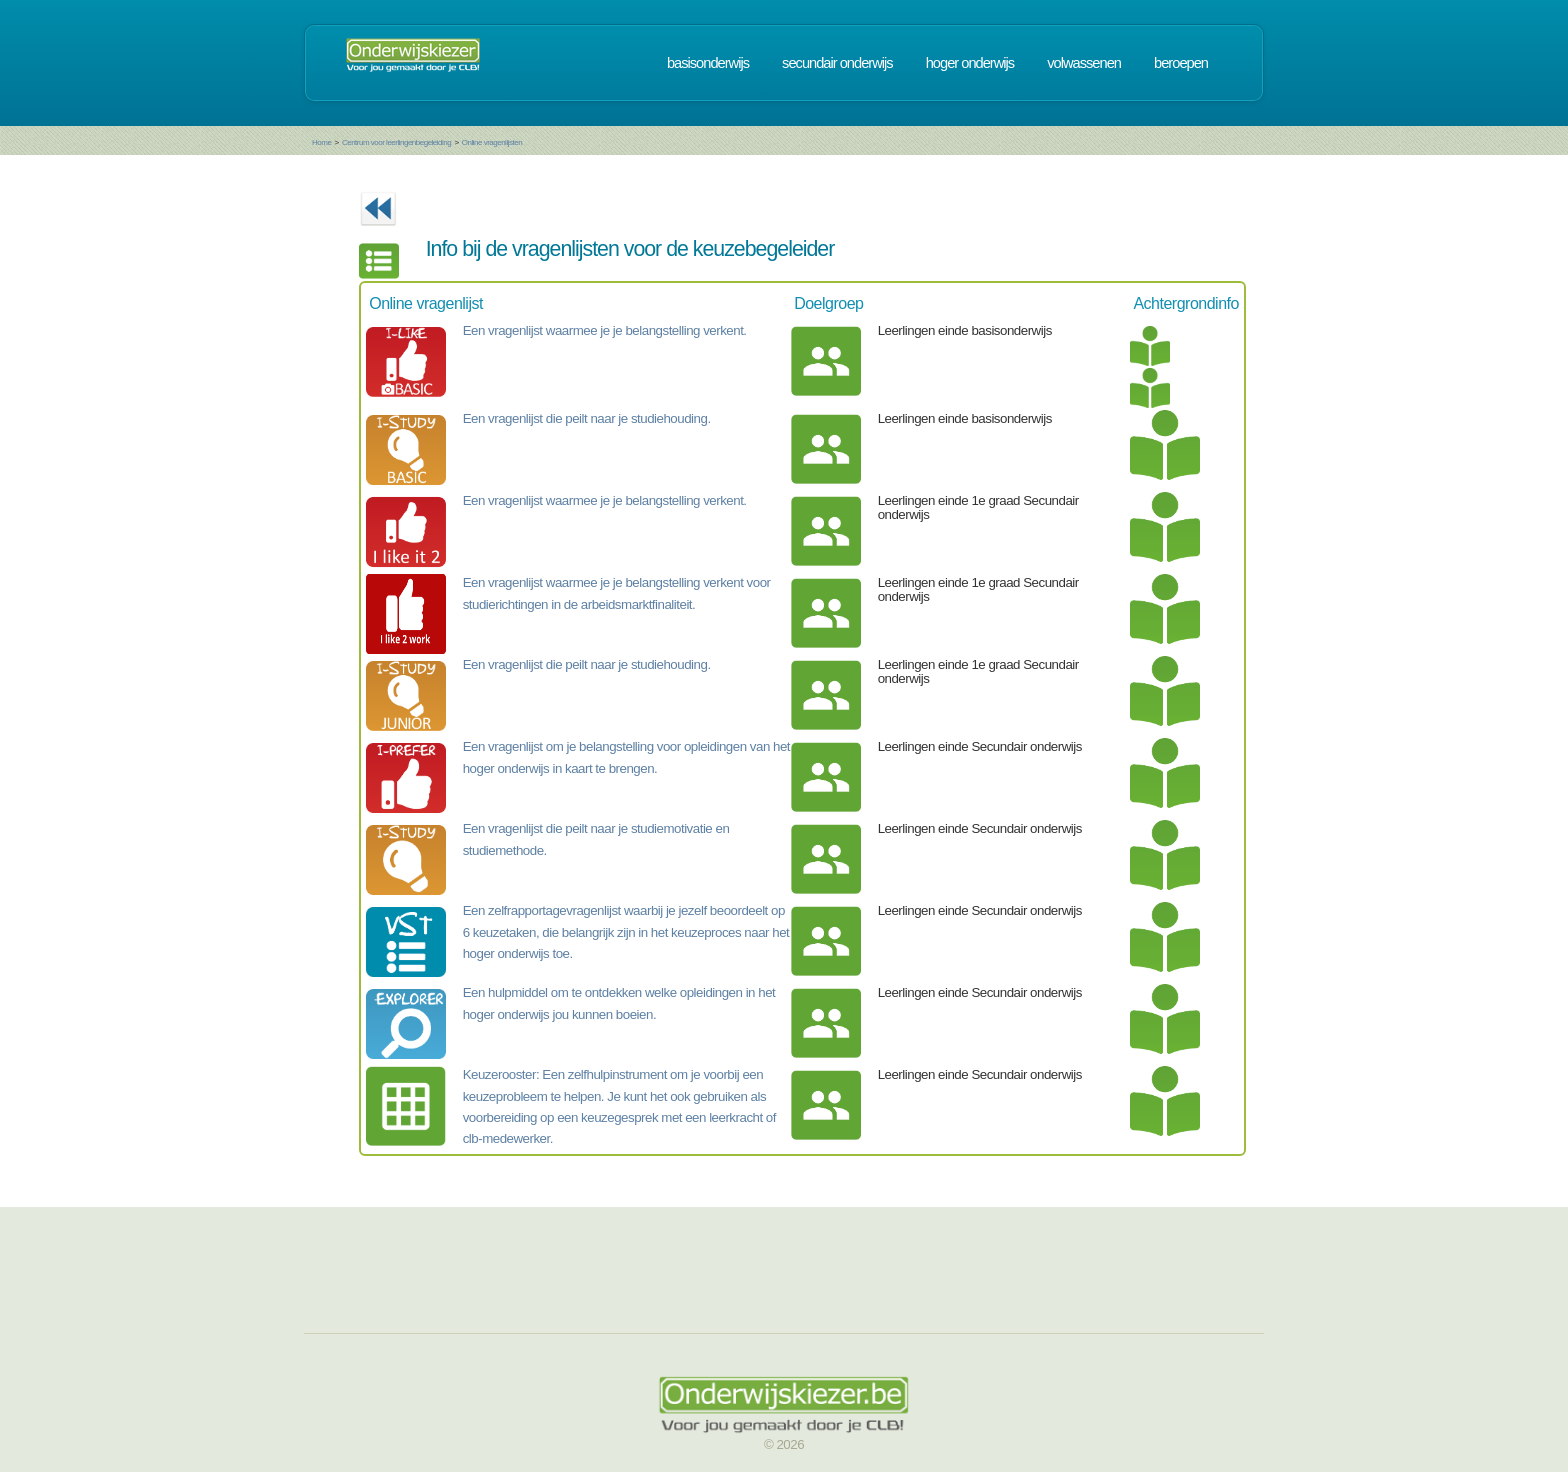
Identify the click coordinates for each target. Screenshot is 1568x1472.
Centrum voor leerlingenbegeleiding (396, 142)
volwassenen (1084, 63)
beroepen (1181, 63)
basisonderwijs (708, 63)
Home (321, 142)
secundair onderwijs (837, 63)
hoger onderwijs (970, 63)
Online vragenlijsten (492, 142)
